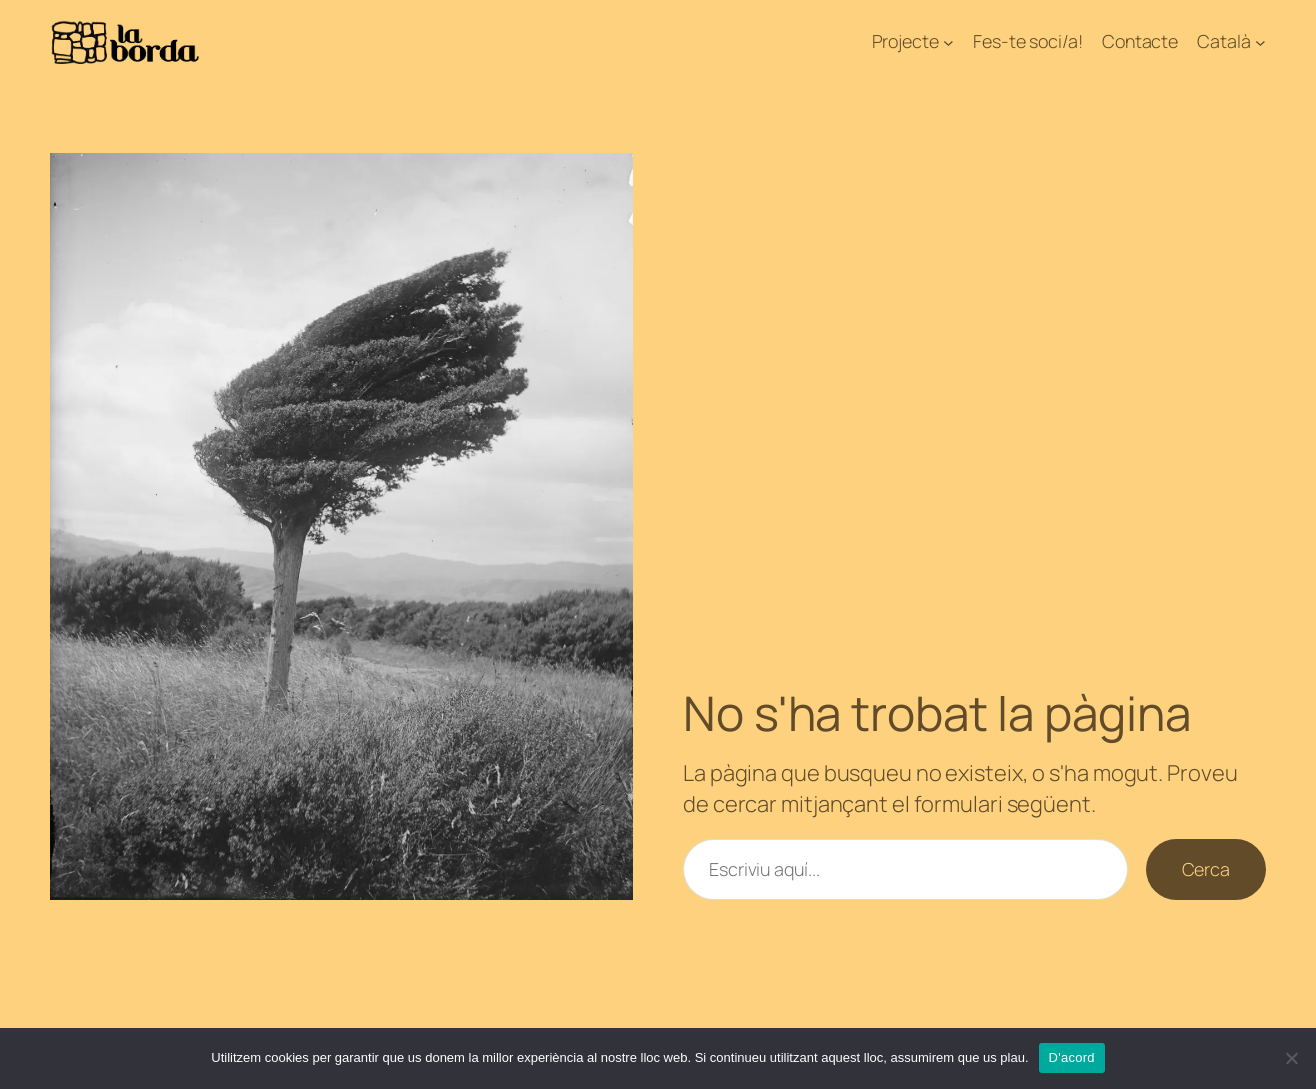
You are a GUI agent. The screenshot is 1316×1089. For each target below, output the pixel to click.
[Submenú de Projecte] (948, 42)
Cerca (1206, 869)
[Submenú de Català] (1260, 42)
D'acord (1072, 1057)
